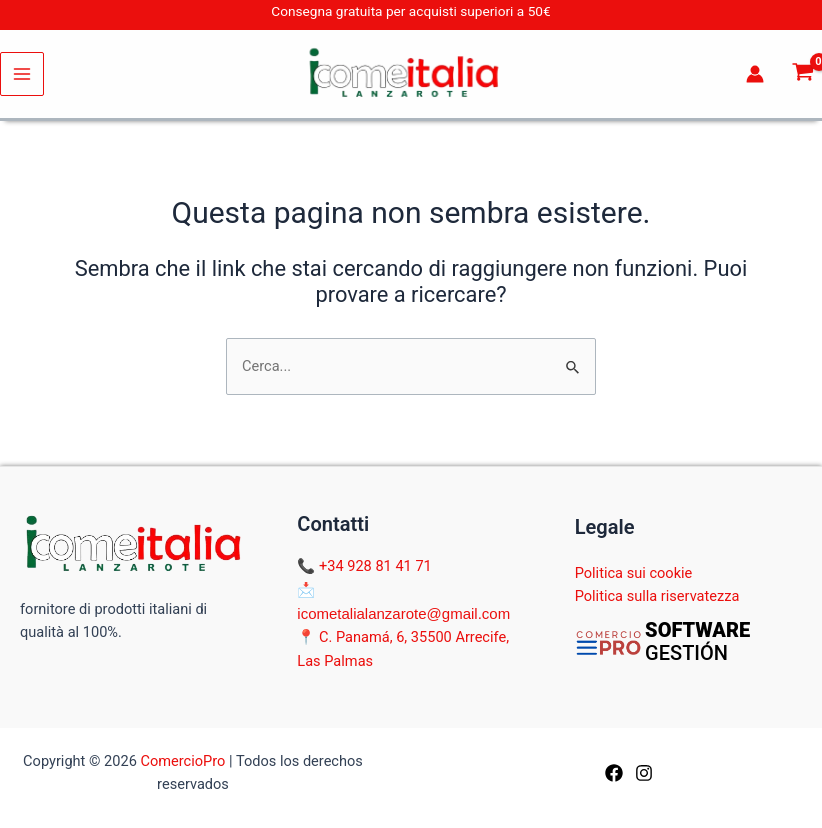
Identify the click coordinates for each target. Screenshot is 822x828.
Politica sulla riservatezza (657, 596)
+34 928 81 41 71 (375, 566)
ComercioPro (182, 761)
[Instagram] (644, 773)
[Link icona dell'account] (755, 74)
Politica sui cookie (634, 573)
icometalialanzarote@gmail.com (403, 613)
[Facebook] (614, 773)
